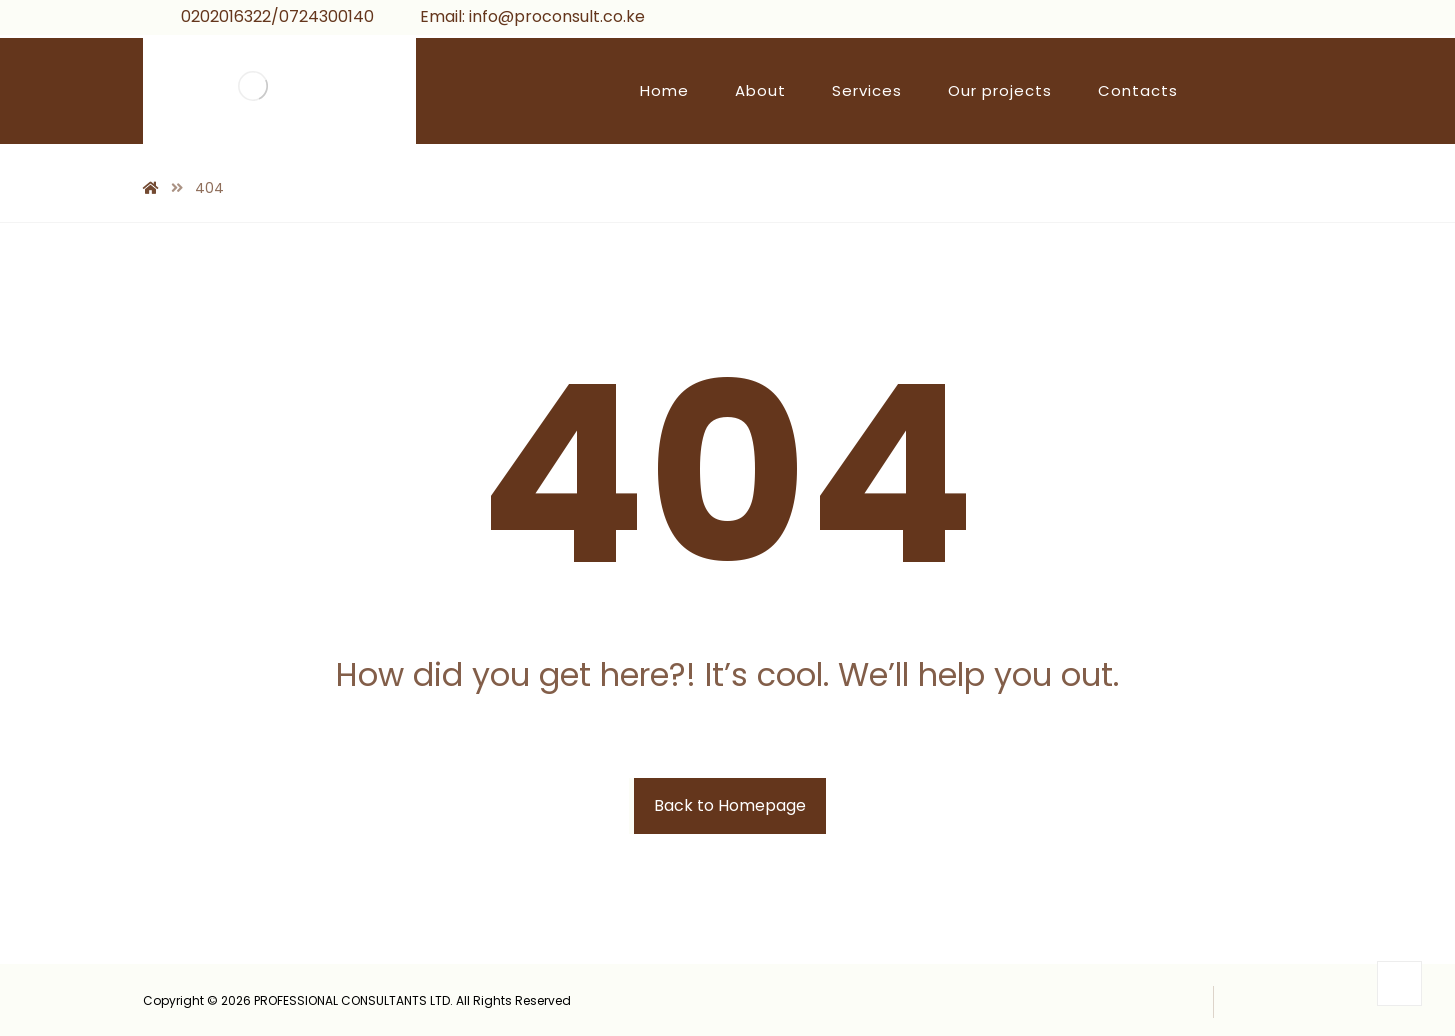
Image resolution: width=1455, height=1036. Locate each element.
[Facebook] (1212, 20)
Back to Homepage (730, 805)
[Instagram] (1276, 20)
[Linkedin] (1308, 20)
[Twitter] (1244, 20)
